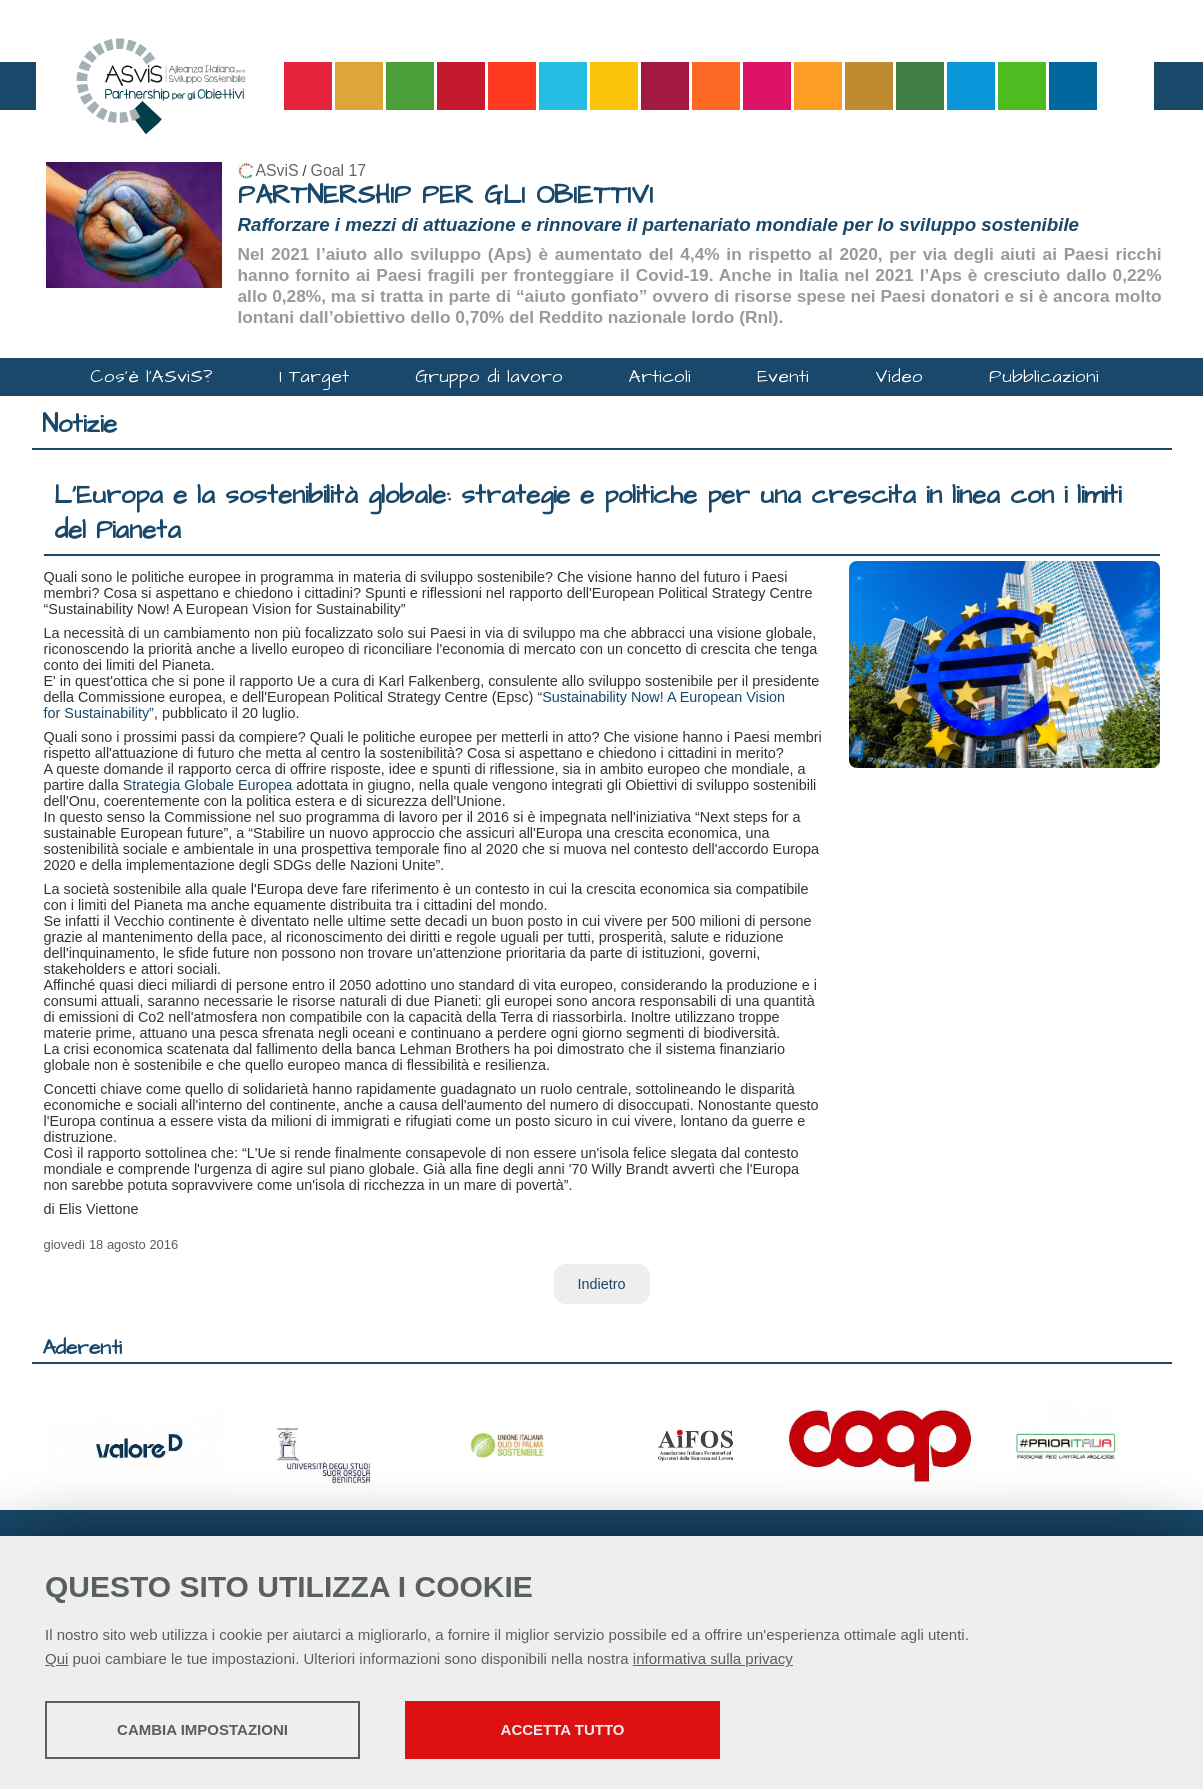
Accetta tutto (563, 1729)
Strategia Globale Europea (208, 785)
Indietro (602, 1284)
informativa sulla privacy (713, 1658)
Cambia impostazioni (202, 1729)
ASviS (277, 170)
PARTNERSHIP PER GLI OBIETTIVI (445, 195)
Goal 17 (338, 170)
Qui (56, 1658)
